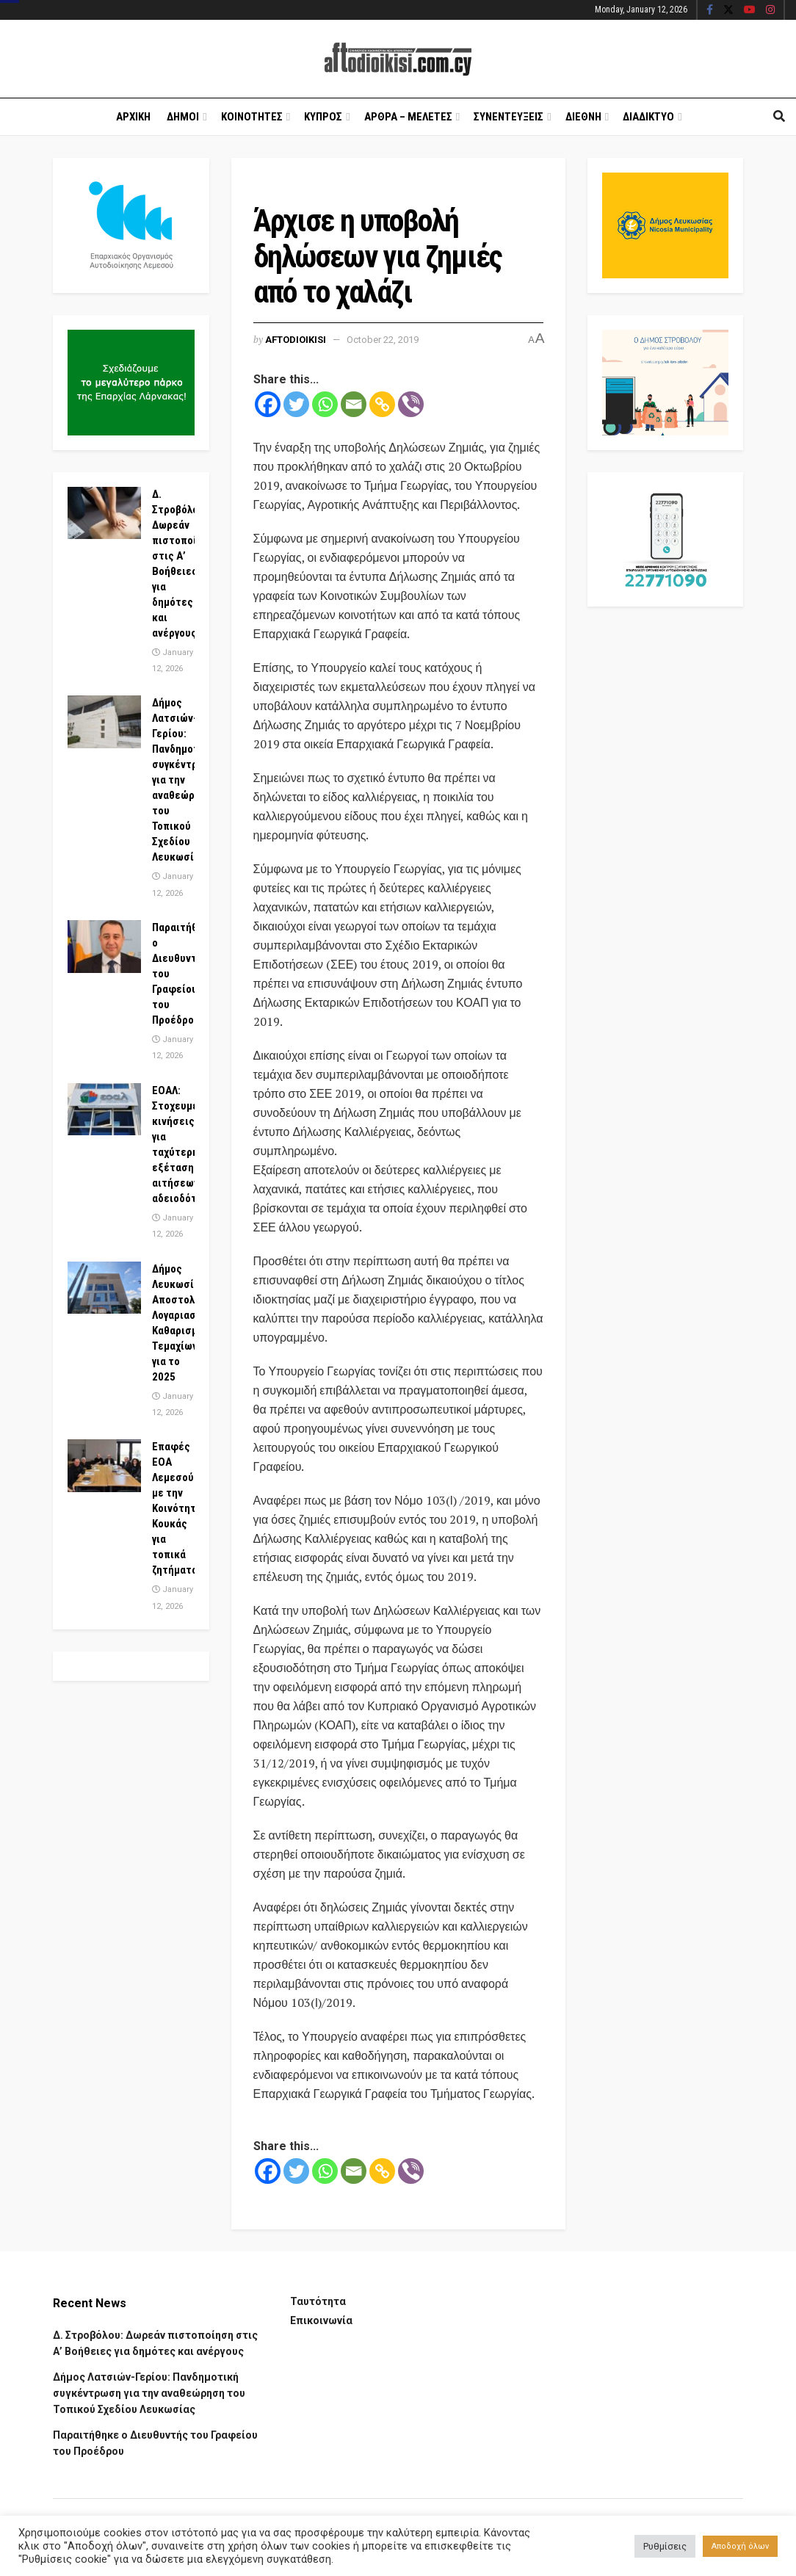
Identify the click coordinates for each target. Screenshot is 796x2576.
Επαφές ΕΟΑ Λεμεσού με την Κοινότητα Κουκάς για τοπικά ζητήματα (177, 1508)
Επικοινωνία (321, 2320)
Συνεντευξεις (508, 116)
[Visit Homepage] (398, 59)
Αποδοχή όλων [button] (740, 2546)
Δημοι (183, 116)
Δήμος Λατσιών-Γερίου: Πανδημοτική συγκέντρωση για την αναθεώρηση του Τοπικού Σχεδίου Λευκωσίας (149, 2393)
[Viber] (411, 404)
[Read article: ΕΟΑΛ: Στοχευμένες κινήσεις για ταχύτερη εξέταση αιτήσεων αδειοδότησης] (104, 1109)
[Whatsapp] (325, 404)
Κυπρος (323, 116)
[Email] (353, 404)
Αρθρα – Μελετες (408, 116)
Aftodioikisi (295, 339)
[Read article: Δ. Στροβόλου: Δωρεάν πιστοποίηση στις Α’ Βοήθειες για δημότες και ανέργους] (104, 513)
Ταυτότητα (318, 2301)
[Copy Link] (382, 404)
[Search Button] (779, 116)
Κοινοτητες (252, 116)
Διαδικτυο (648, 116)
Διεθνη (583, 116)
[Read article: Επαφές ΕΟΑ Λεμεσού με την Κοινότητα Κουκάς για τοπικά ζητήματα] (104, 1465)
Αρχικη (133, 116)
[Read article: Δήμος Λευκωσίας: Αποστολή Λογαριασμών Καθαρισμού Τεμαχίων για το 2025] (104, 1288)
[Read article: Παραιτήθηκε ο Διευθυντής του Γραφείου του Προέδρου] (104, 946)
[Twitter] (296, 404)
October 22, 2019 (383, 339)
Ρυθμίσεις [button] (665, 2546)
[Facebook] (268, 404)
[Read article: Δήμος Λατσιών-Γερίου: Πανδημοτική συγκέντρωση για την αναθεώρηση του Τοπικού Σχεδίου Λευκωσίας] (104, 721)
